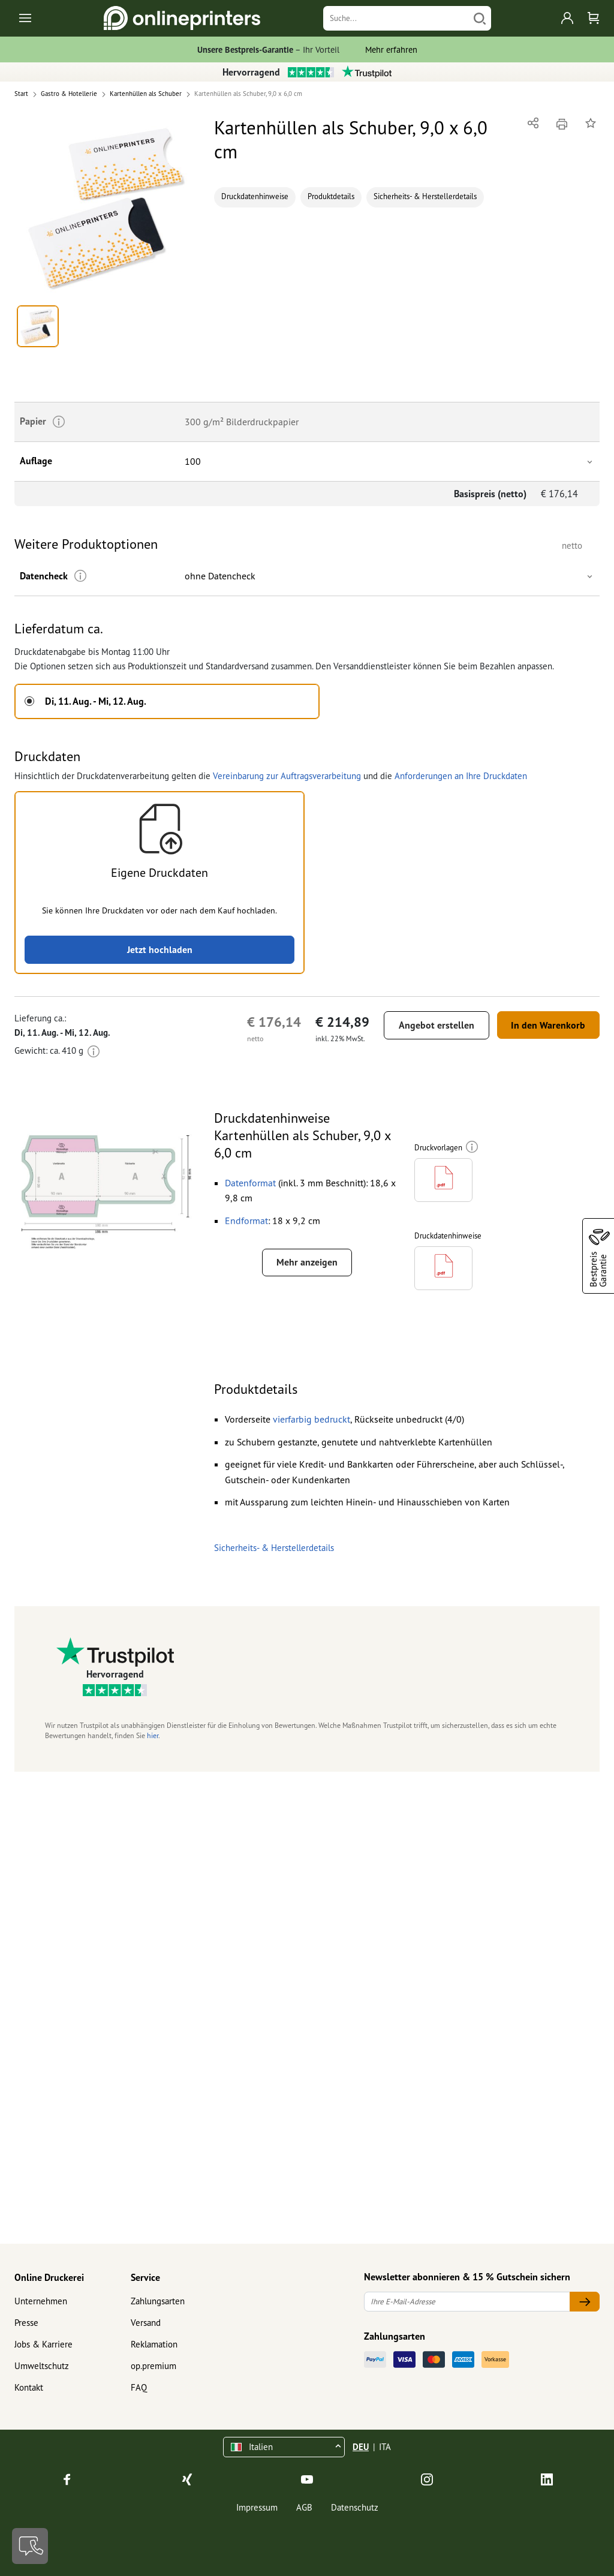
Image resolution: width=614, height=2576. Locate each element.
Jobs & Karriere (43, 2344)
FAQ (139, 2387)
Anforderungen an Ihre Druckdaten (461, 775)
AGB (304, 2507)
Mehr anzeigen (307, 1263)
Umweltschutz (41, 2365)
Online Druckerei (49, 2277)
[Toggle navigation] (26, 18)
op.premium (153, 2365)
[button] (107, 207)
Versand (146, 2322)
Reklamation (154, 2344)
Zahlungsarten (158, 2301)
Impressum (257, 2507)
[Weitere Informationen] (80, 576)
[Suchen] (479, 18)
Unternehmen (40, 2301)
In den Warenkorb (547, 1025)
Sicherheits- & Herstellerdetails (425, 196)
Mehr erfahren (391, 49)
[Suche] (395, 18)
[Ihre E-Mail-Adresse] (467, 2302)
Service (145, 2277)
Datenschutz (354, 2507)
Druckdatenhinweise (254, 196)
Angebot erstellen (434, 1025)
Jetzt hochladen (159, 949)
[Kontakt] (30, 2546)
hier (152, 1737)
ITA (385, 2446)
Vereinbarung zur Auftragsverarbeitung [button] (287, 775)
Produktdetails (331, 196)
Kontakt (28, 2387)
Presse (26, 2322)
